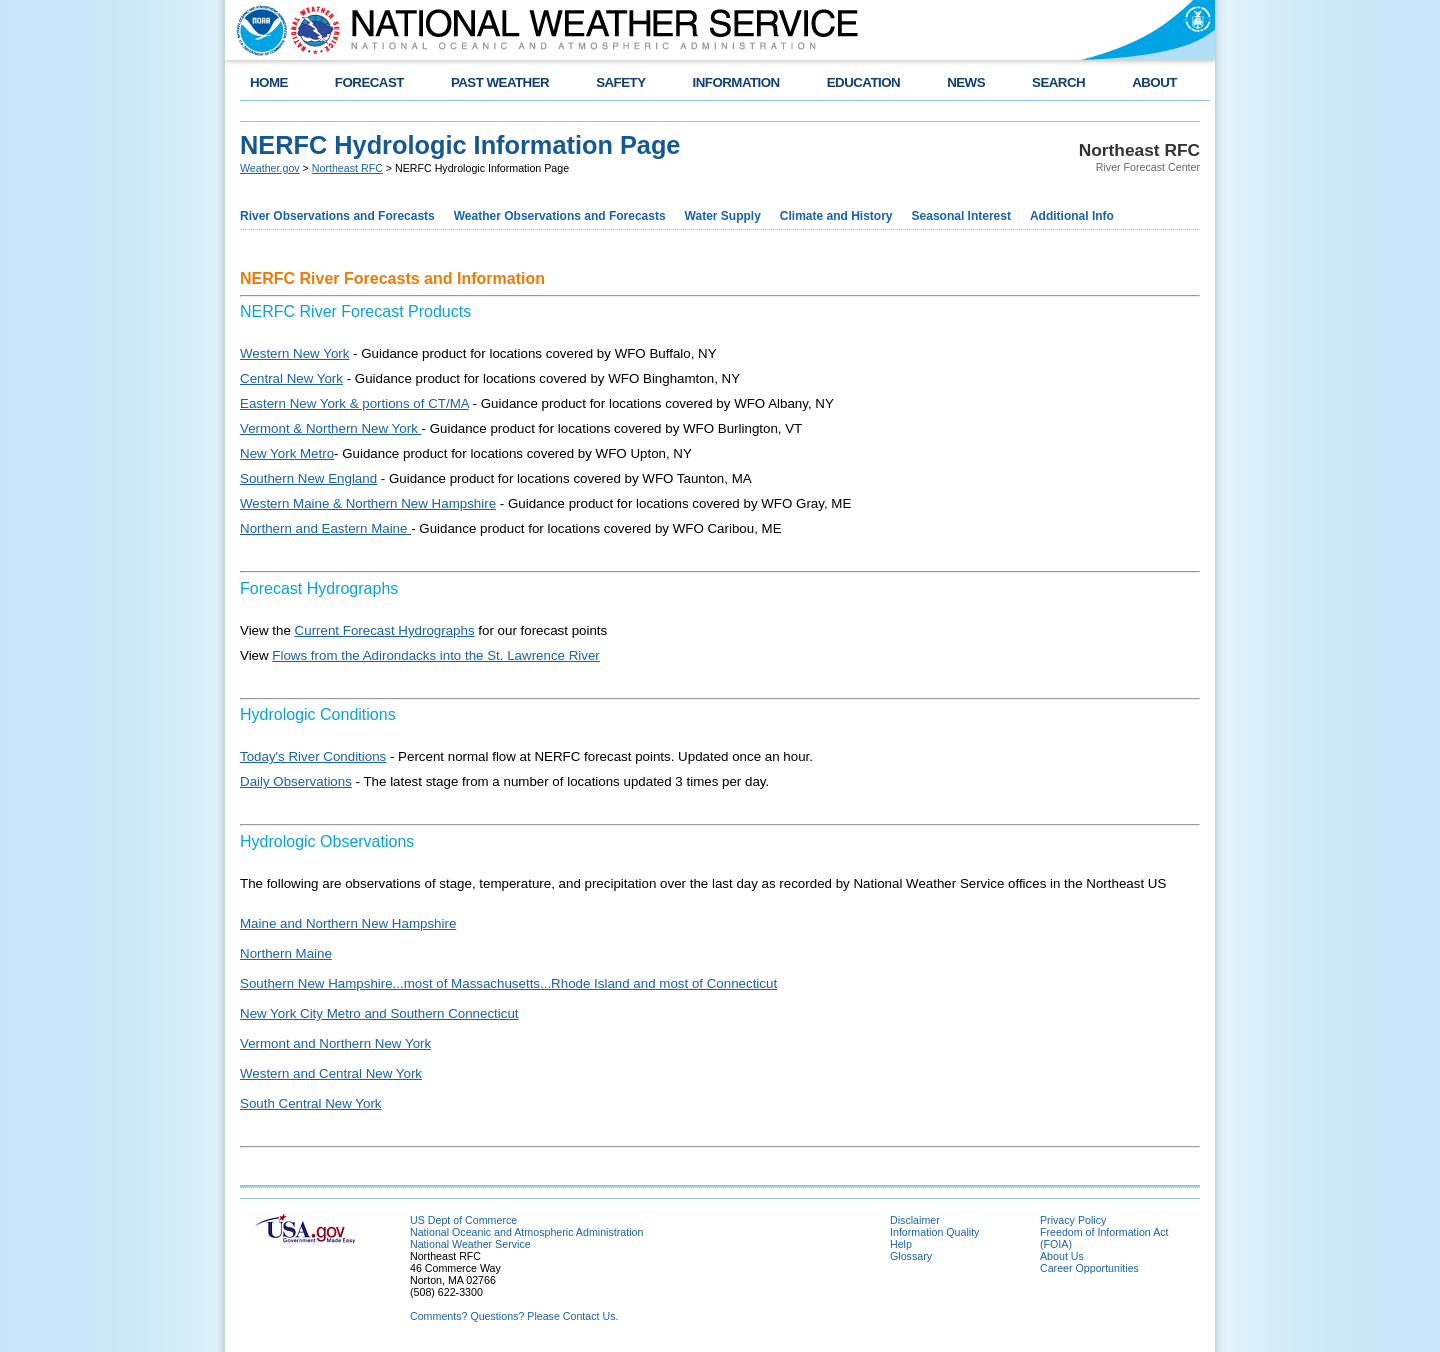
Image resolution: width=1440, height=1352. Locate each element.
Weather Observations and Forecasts (560, 216)
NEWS (966, 82)
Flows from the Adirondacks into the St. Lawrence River (435, 655)
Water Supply (723, 216)
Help (901, 1244)
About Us (1062, 1256)
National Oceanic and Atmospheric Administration (526, 1232)
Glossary (911, 1256)
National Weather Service (470, 1244)
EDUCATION (863, 82)
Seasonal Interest (961, 216)
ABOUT (1154, 82)
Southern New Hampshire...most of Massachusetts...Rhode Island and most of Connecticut (508, 983)
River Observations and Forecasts (337, 216)
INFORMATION (736, 82)
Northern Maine (286, 953)
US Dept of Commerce (463, 1220)
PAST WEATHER (500, 82)
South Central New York (311, 1103)
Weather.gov (270, 168)
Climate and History (836, 216)
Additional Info (1072, 216)
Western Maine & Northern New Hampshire (368, 503)
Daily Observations (296, 781)
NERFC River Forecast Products (355, 311)
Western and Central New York (331, 1073)
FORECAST (369, 82)
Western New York (294, 353)
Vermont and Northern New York (335, 1043)
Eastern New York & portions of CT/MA (354, 403)
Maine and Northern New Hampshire (348, 923)
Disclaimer (915, 1220)
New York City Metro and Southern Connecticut (379, 1013)
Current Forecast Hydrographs (385, 630)
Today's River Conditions (313, 756)
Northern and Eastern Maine (325, 528)
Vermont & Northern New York (331, 428)
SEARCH (1058, 82)
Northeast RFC (347, 168)
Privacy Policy (1073, 1220)
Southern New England (308, 478)
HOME (269, 82)
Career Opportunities (1089, 1268)
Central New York (291, 378)
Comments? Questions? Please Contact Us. (514, 1316)
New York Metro (287, 453)
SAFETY (620, 82)
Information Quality (934, 1232)
